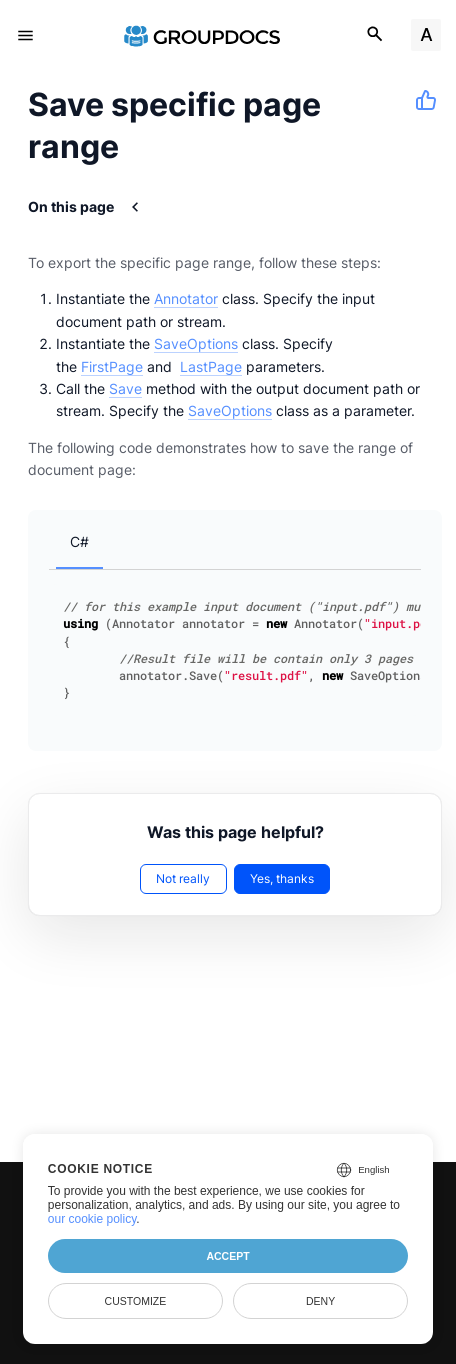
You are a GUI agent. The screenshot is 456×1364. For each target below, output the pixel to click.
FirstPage (112, 366)
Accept (227, 1256)
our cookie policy (92, 1219)
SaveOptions (196, 343)
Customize (136, 1301)
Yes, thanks (282, 878)
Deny (320, 1301)
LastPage (211, 366)
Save (125, 388)
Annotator (186, 298)
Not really (183, 878)
